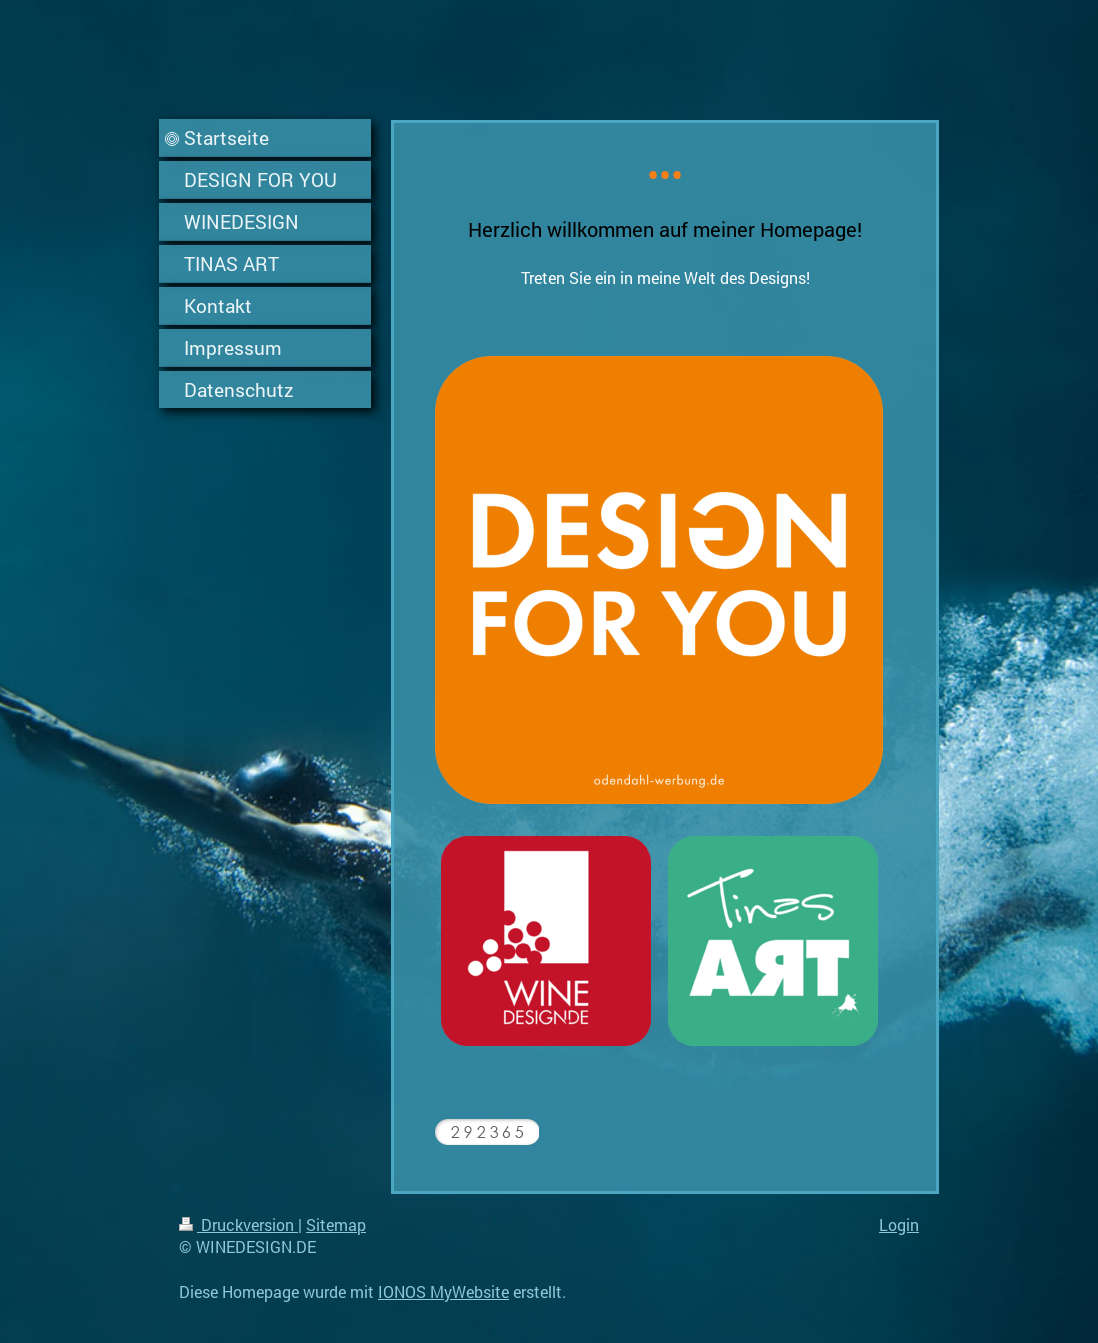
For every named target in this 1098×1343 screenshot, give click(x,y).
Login (899, 1224)
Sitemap (336, 1224)
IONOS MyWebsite (443, 1291)
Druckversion (238, 1224)
